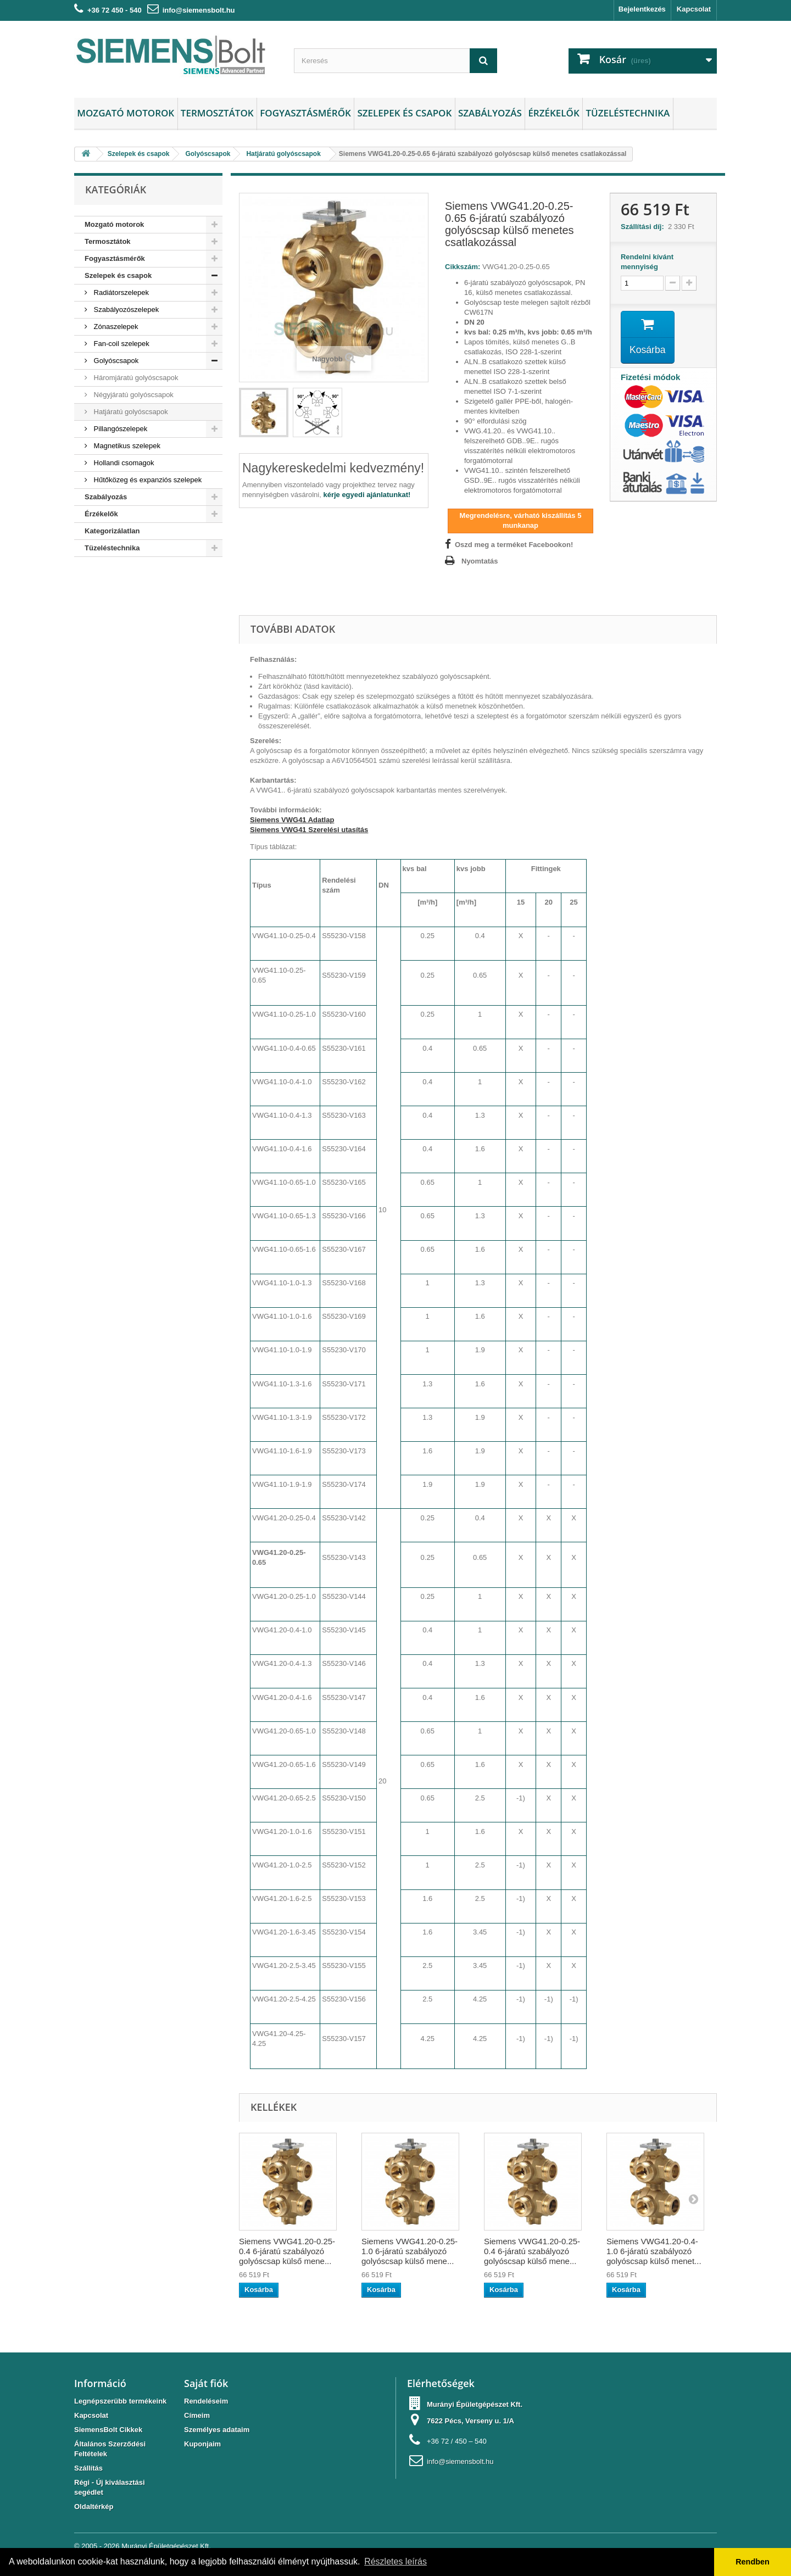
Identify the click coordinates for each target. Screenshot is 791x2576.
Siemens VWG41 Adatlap (292, 820)
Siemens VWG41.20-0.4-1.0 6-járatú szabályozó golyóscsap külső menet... (653, 2251)
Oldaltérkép (94, 2506)
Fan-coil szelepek (120, 343)
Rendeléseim (206, 2401)
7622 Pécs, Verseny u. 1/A (470, 2421)
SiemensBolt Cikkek (108, 2430)
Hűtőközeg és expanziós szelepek (147, 480)
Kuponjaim (202, 2444)
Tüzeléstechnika (628, 113)
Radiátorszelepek (120, 292)
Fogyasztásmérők (305, 113)
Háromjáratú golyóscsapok (135, 377)
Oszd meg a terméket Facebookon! (514, 544)
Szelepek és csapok (404, 113)
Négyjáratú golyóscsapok (133, 395)
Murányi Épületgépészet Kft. (166, 2546)
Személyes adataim (216, 2430)
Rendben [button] (753, 2561)
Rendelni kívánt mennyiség (647, 262)
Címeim (197, 2415)
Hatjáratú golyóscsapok (130, 412)
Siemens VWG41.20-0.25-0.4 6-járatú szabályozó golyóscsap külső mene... (287, 2251)
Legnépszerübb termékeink (120, 2401)
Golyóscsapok (115, 360)
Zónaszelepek (115, 326)
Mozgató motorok (125, 113)
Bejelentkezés (642, 9)
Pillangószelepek (119, 429)
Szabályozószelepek (125, 309)
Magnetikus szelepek (126, 446)
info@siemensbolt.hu (199, 10)
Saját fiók (206, 2383)
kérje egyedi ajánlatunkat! (366, 494)
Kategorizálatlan (112, 531)
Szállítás (88, 2468)
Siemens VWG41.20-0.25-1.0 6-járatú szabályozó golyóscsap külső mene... (409, 2251)
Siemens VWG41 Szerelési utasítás (309, 830)
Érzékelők (553, 113)
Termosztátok (217, 113)
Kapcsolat (694, 9)
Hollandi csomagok (123, 463)
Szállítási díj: (644, 226)
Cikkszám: (462, 267)
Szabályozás (490, 113)
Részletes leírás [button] (395, 2561)
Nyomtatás (479, 561)
